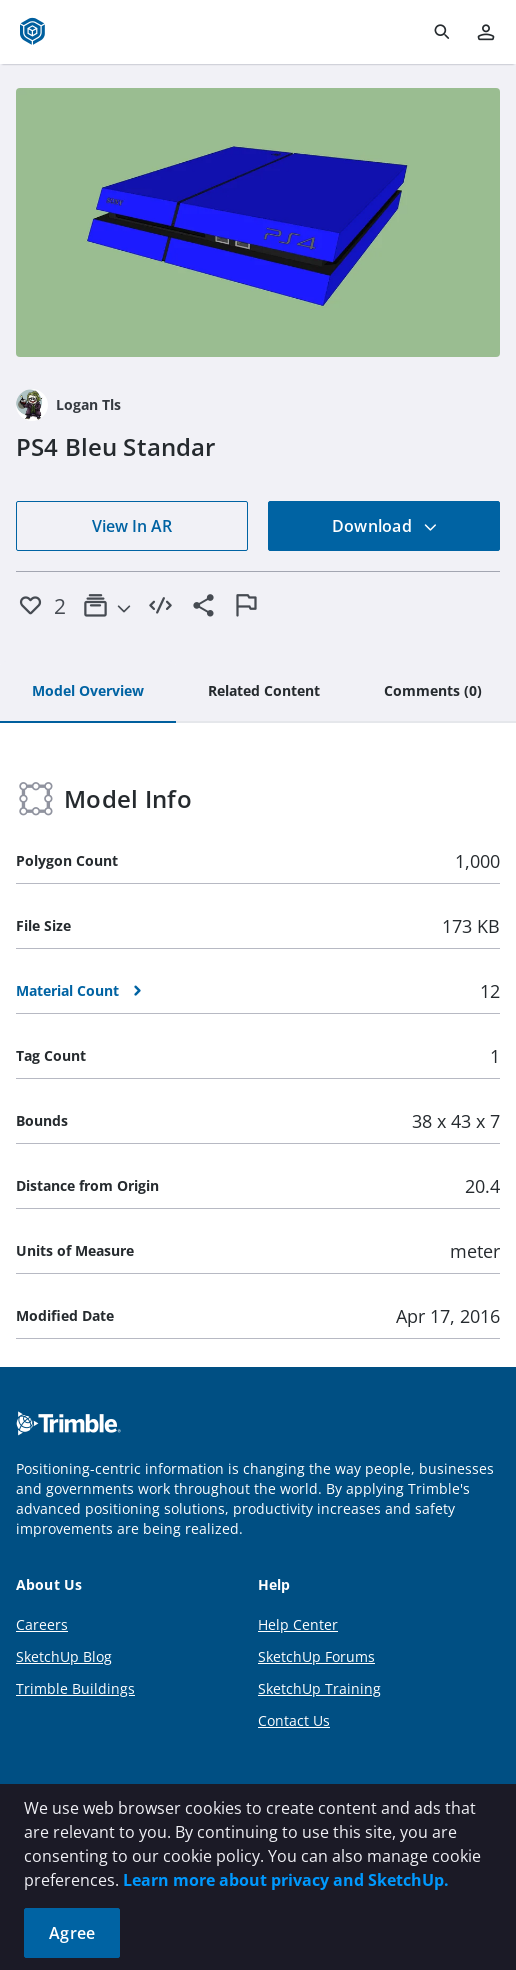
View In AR (132, 526)
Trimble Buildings (75, 1688)
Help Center (298, 1624)
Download (385, 526)
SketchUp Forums (316, 1656)
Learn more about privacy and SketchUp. (286, 1880)
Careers (42, 1624)
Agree (72, 1933)
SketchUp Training (319, 1688)
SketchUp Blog (64, 1656)
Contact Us (294, 1720)
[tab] (88, 692)
